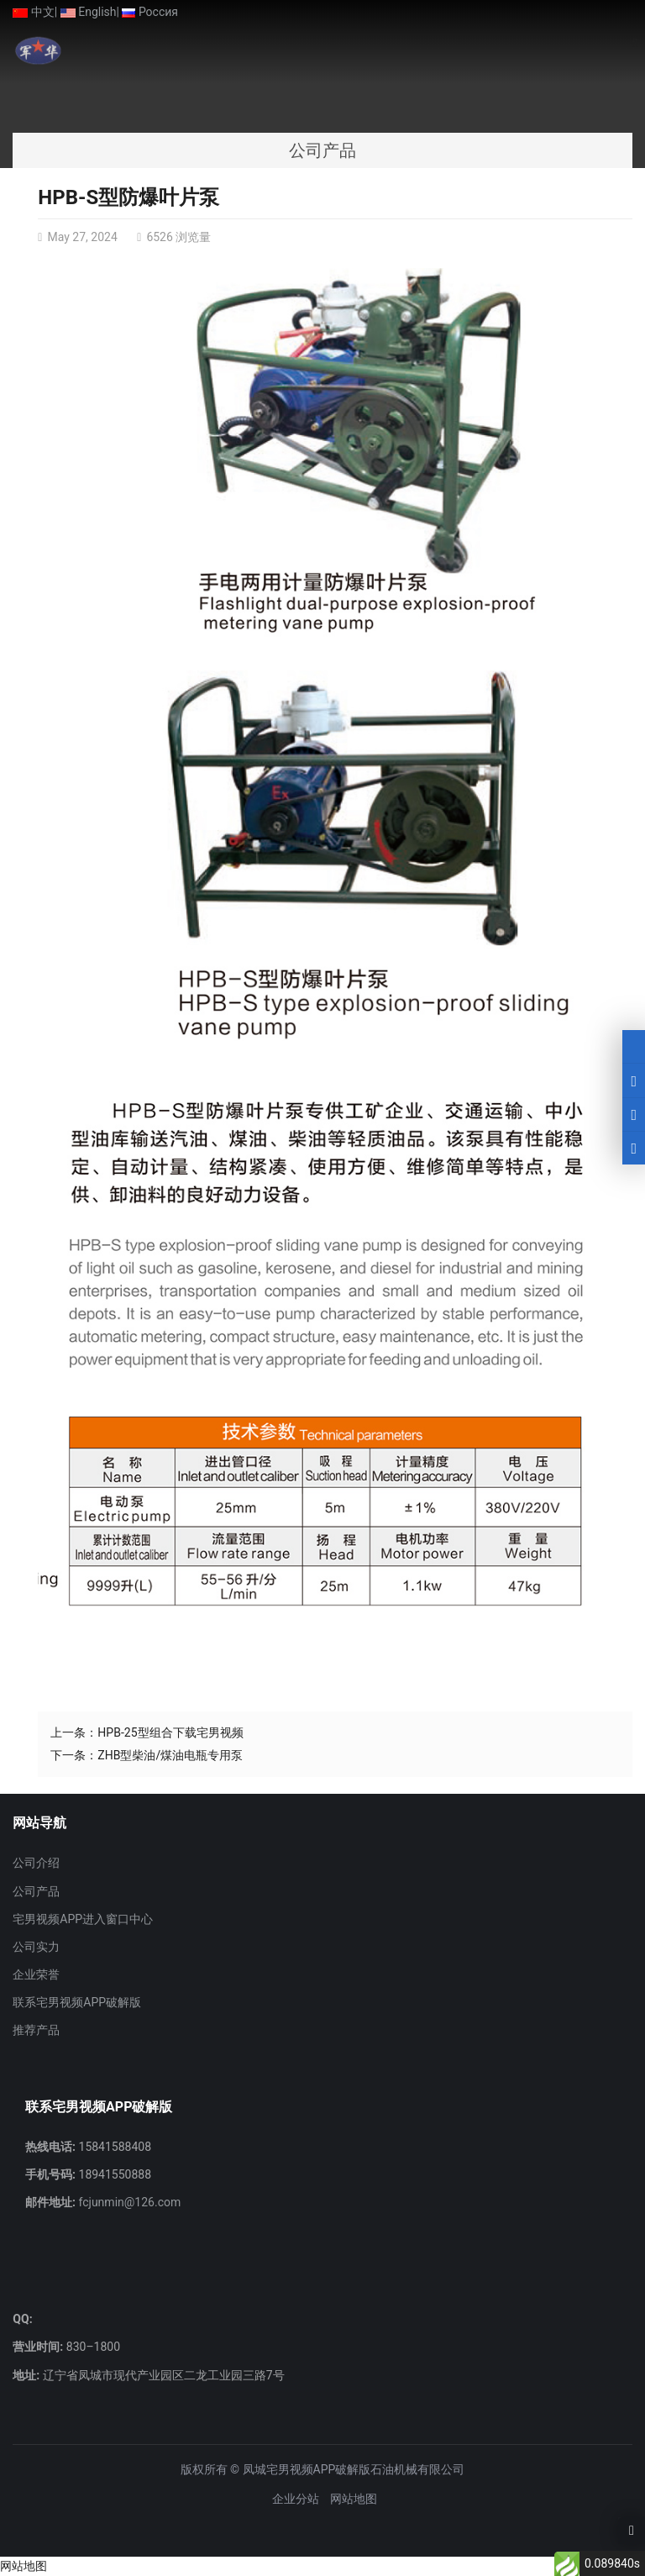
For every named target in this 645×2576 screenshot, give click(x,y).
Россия (150, 11)
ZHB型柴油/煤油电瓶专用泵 (170, 1755)
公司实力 (36, 1946)
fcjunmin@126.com (128, 2202)
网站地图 (353, 2498)
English (88, 11)
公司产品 (36, 1891)
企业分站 (295, 2498)
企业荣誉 (36, 1974)
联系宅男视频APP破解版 (77, 2002)
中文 (33, 11)
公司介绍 (36, 1862)
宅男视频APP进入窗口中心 (83, 1919)
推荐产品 (36, 2030)
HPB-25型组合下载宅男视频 (170, 1732)
